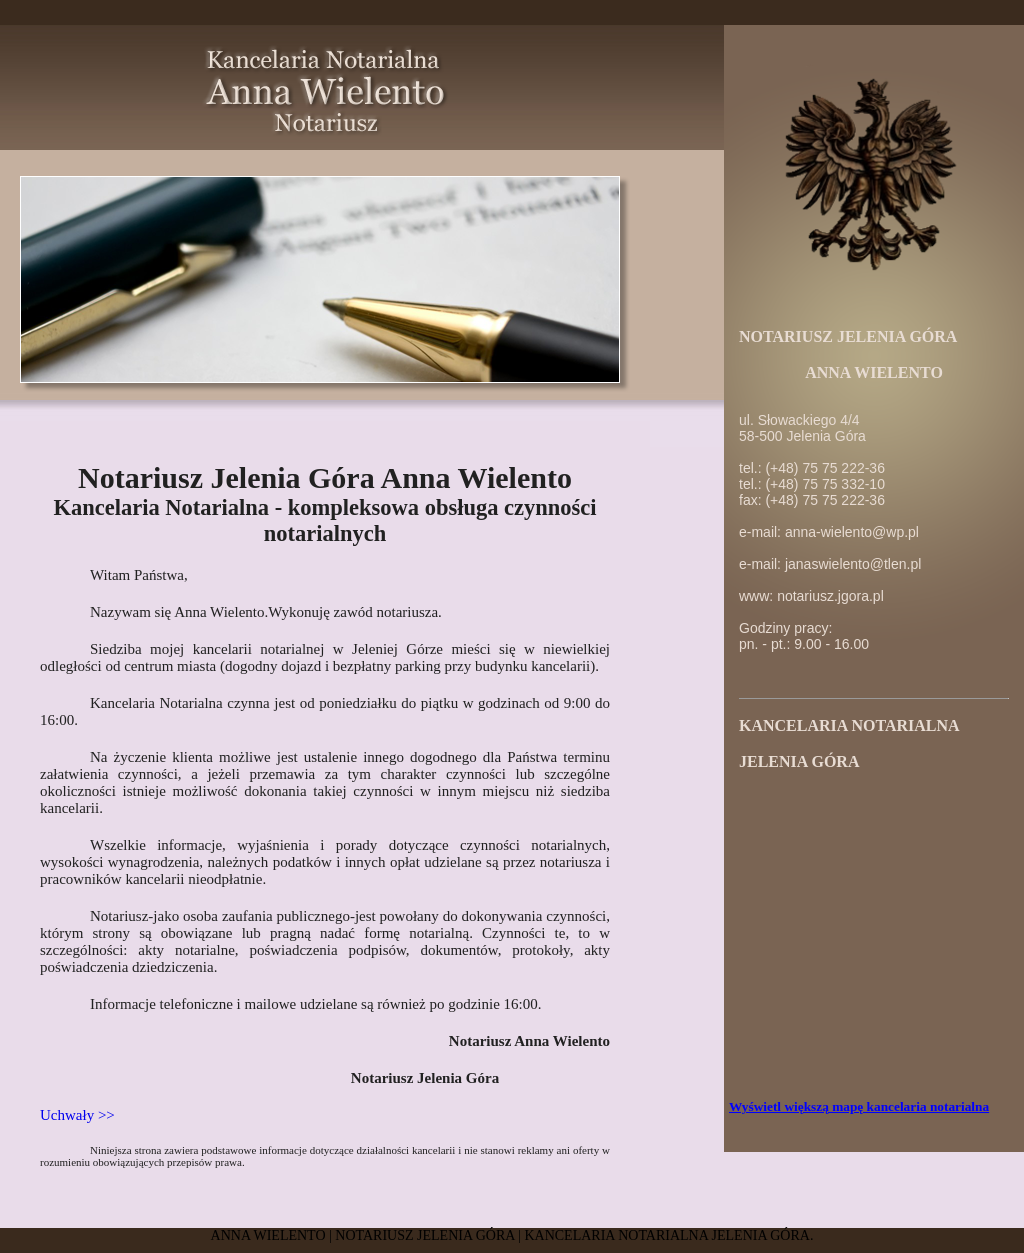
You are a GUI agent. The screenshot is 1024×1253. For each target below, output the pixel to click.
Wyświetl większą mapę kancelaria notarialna (859, 1106)
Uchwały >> (77, 1115)
